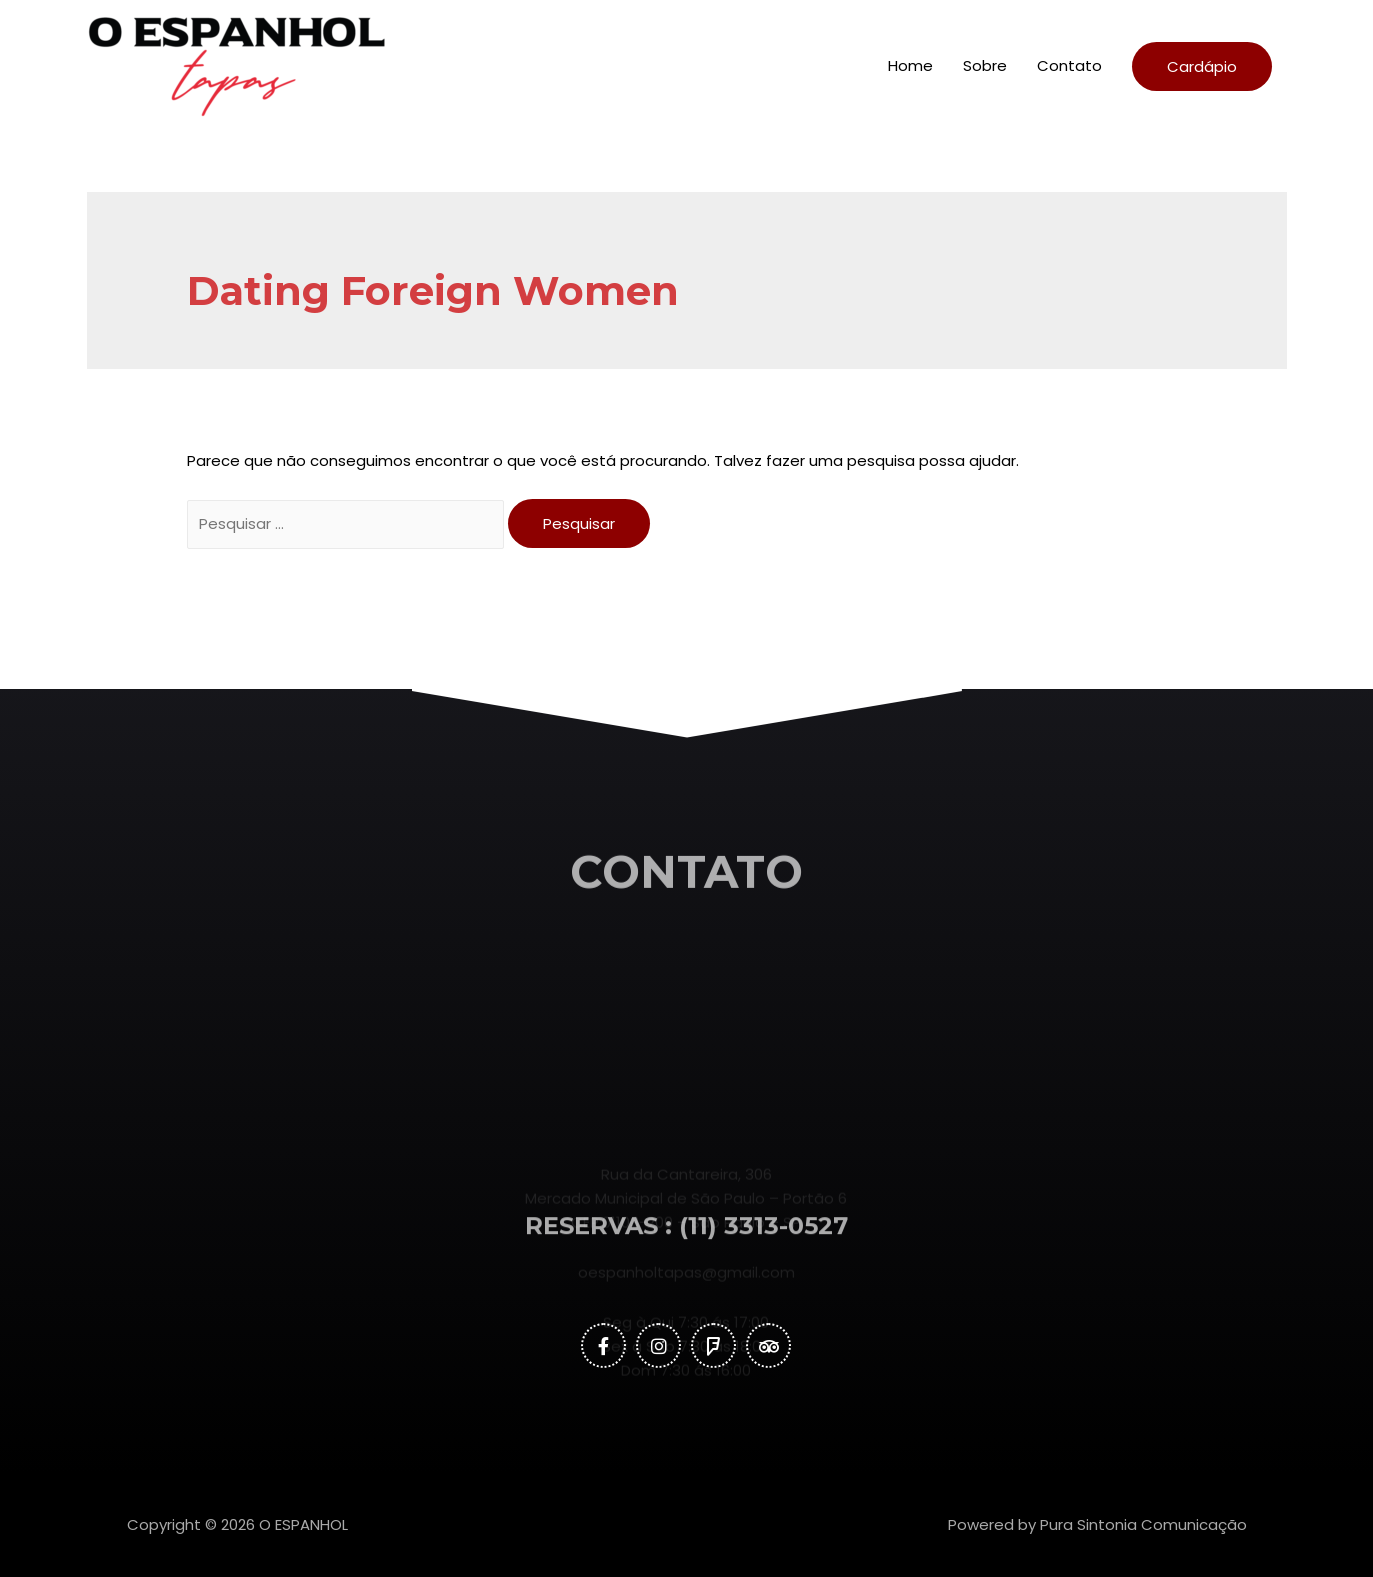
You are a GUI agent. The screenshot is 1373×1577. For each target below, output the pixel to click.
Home (910, 65)
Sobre (985, 65)
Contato (1069, 65)
